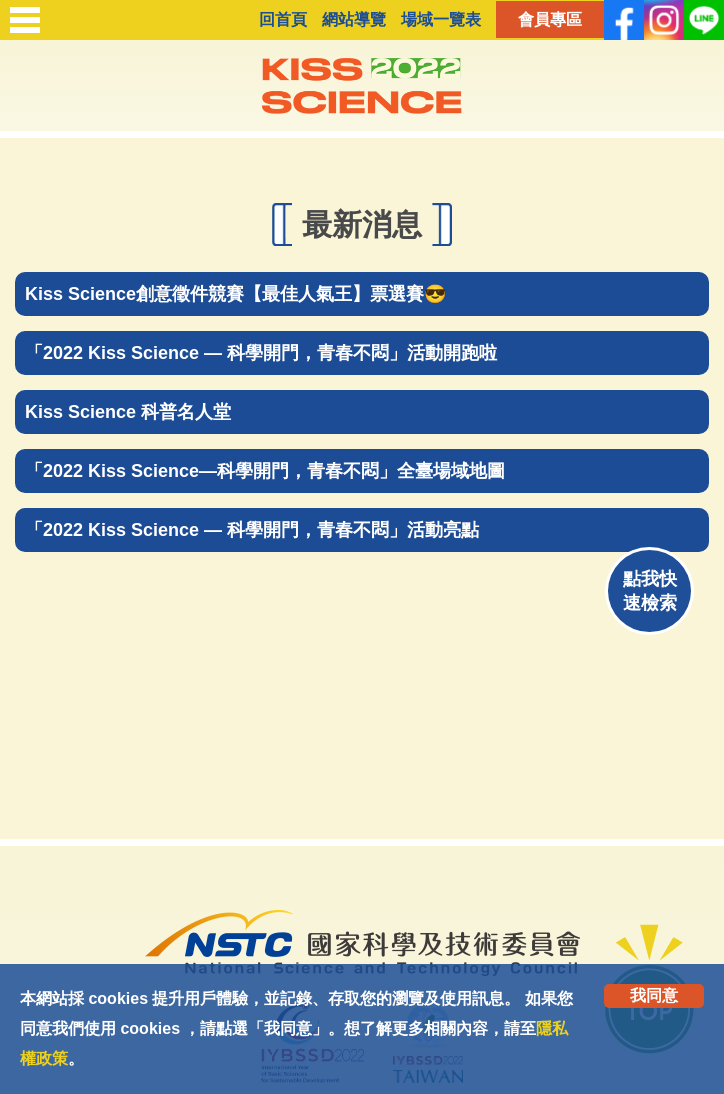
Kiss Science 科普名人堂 (128, 412)
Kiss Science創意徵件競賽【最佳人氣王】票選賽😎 (235, 294)
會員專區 (550, 19)
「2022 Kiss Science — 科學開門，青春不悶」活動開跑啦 (261, 353)
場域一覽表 (441, 19)
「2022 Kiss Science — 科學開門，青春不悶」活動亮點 (252, 530)
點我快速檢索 (650, 591)
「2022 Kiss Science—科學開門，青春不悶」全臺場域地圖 (265, 471)
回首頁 (283, 19)
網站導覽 (354, 19)
